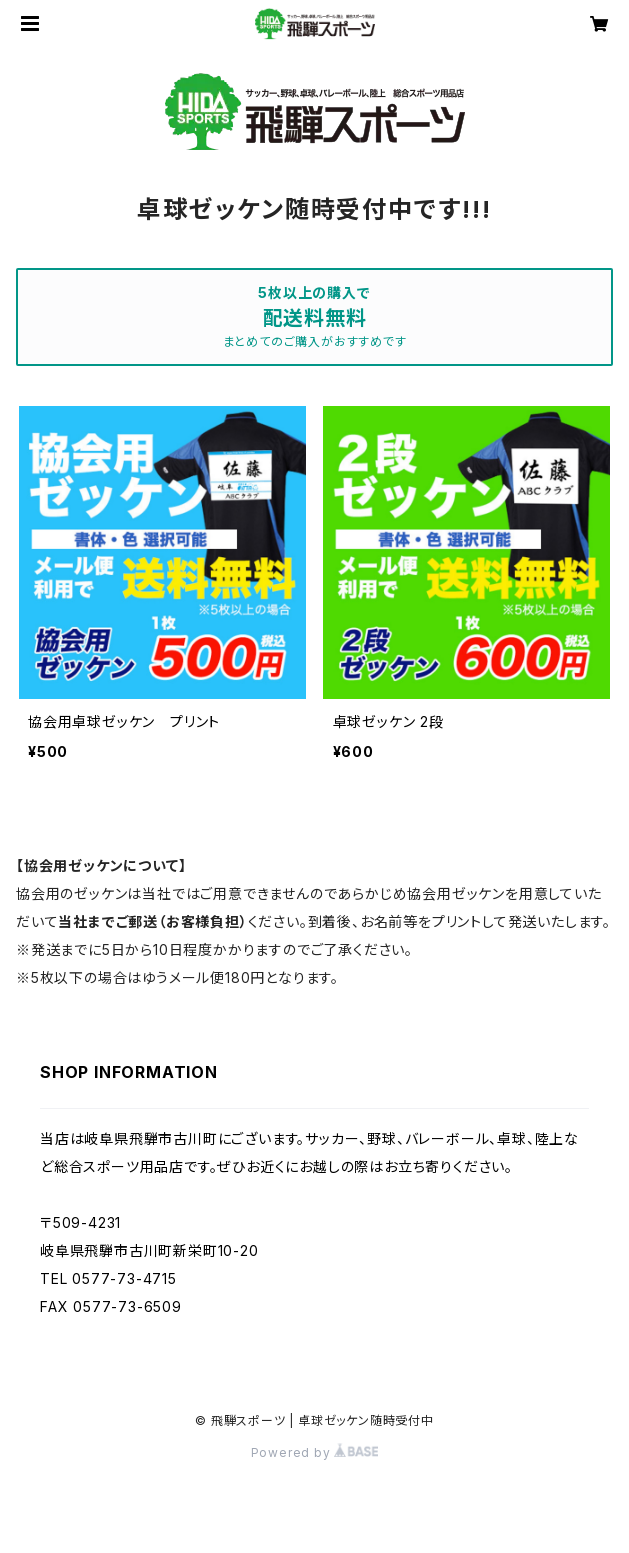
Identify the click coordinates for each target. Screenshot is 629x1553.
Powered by (315, 1452)
